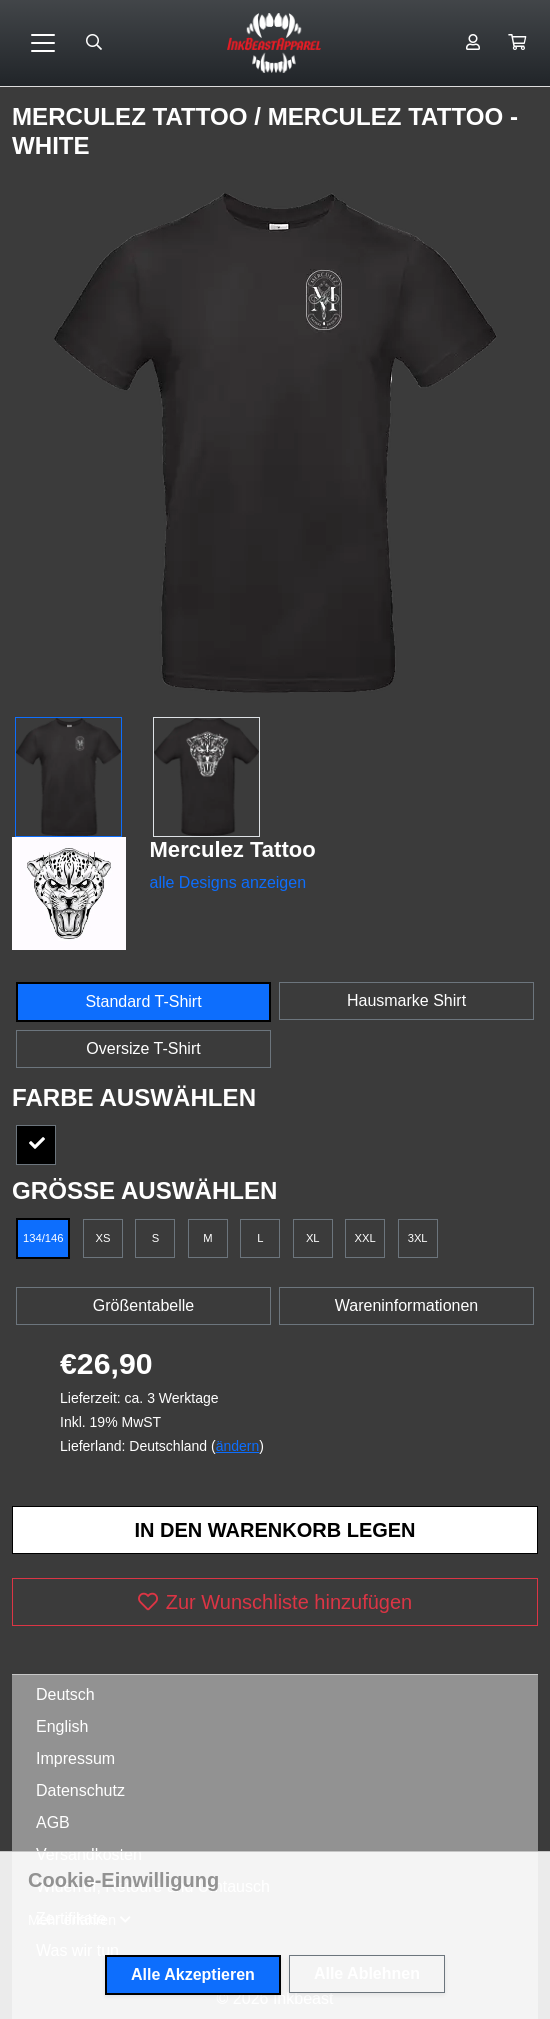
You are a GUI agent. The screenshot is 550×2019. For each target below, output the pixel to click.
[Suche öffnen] (94, 43)
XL (313, 1238)
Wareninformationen (406, 1305)
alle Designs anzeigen (228, 882)
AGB (53, 1822)
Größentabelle (143, 1305)
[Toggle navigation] (43, 43)
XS (102, 1238)
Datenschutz (80, 1790)
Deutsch (65, 1694)
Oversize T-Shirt (143, 1048)
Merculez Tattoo (133, 116)
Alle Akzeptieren (193, 1974)
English (62, 1726)
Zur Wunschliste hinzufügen (275, 1602)
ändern (238, 1446)
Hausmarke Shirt (406, 1000)
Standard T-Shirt (143, 1001)
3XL (418, 1238)
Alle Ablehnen (367, 1973)
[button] (517, 43)
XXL (365, 1238)
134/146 (43, 1238)
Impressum (75, 1758)
